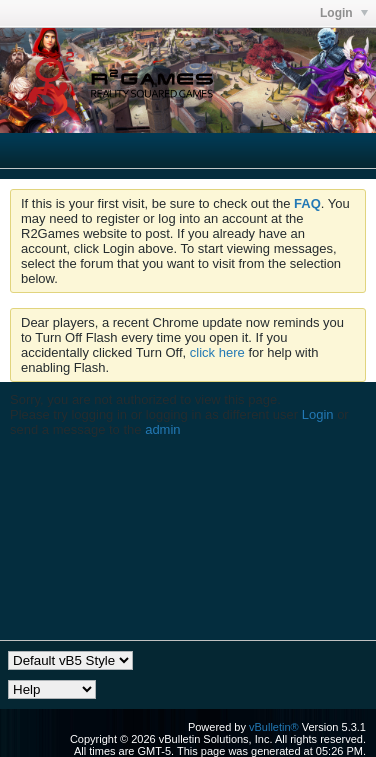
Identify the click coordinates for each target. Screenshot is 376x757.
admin (162, 429)
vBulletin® (274, 727)
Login (318, 414)
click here (217, 352)
